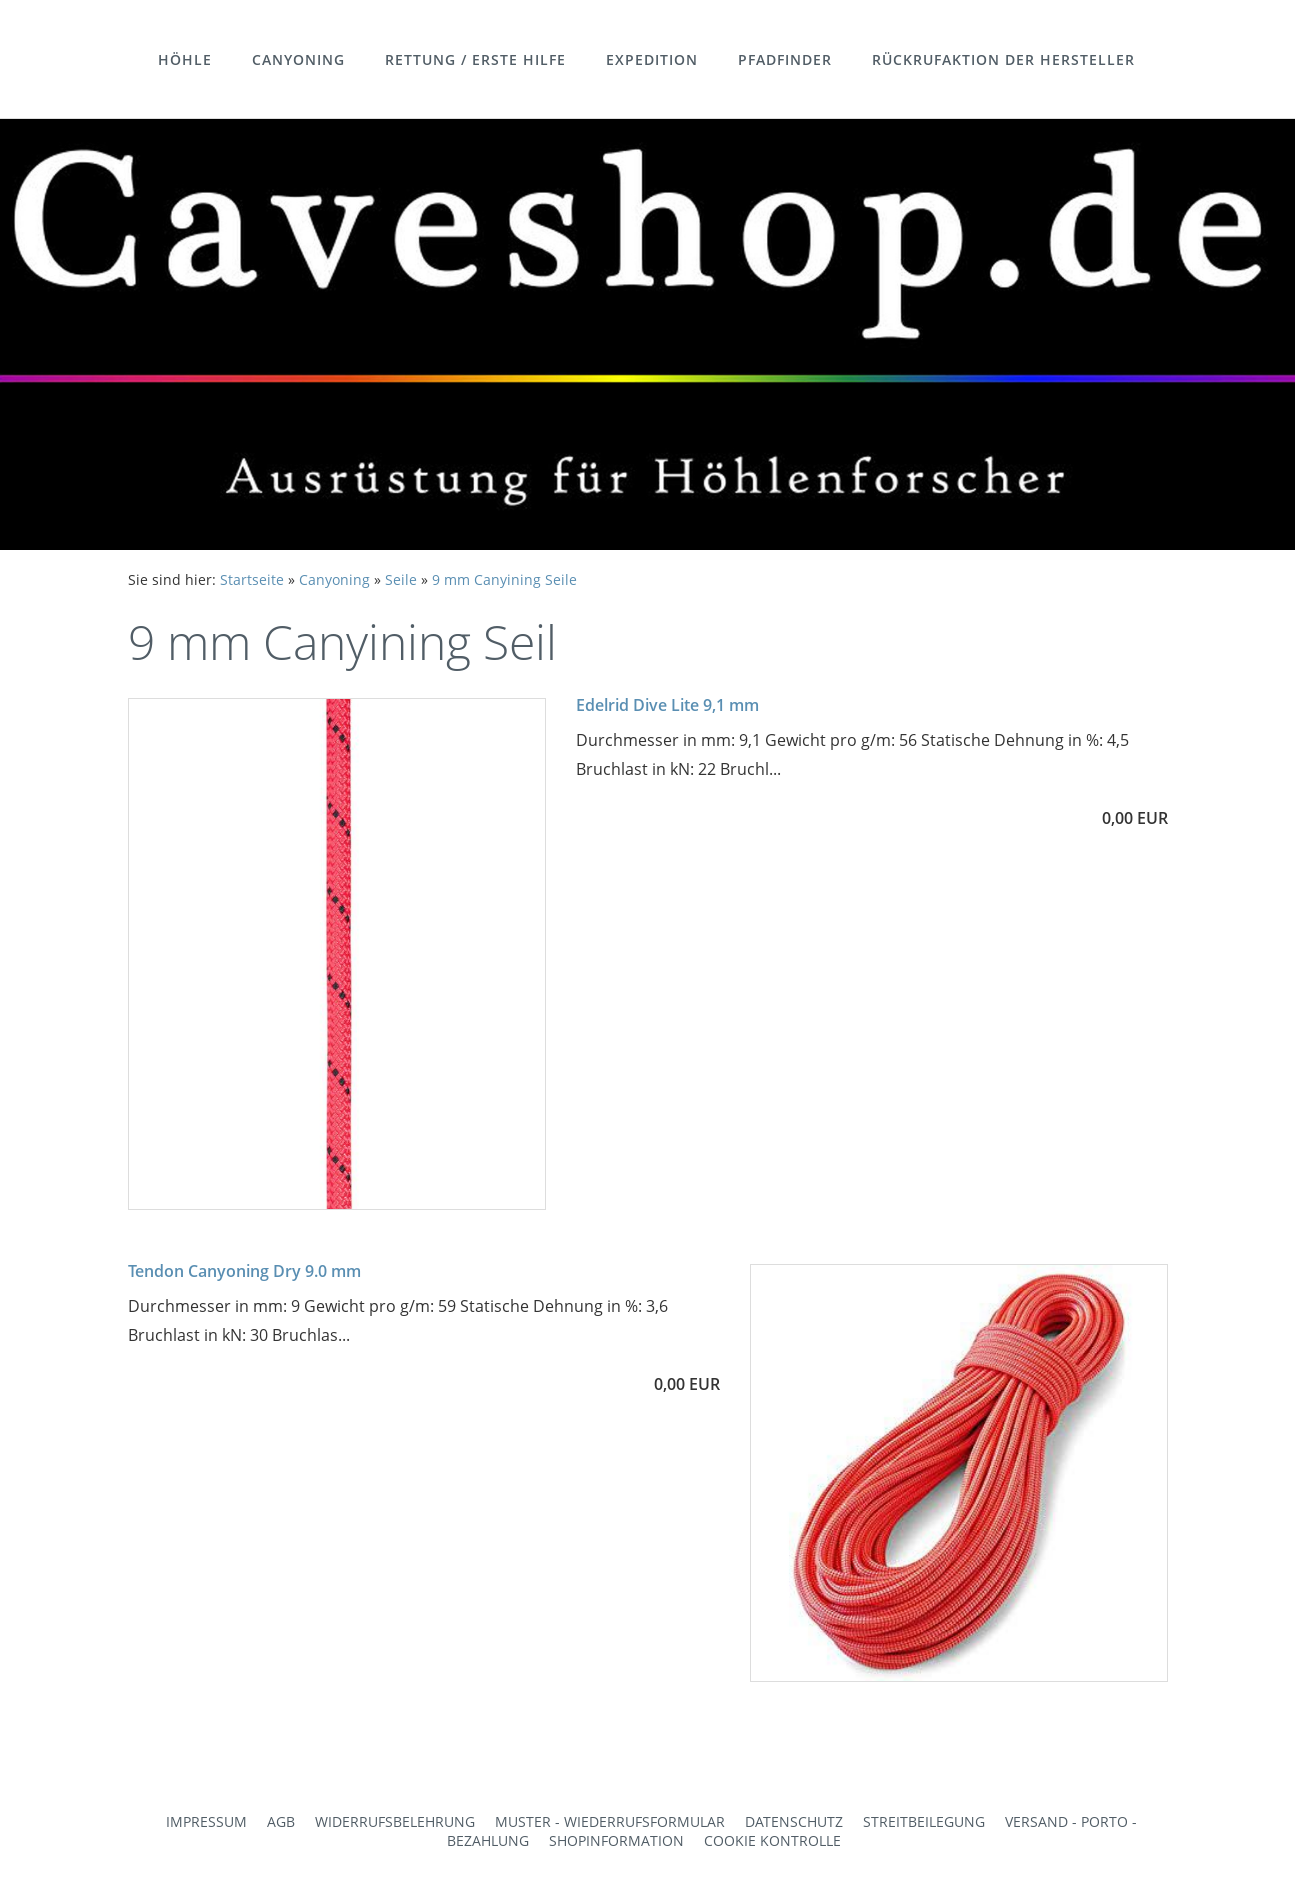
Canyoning (298, 59)
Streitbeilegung (924, 1821)
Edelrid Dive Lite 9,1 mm (667, 705)
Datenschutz (794, 1821)
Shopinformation (616, 1840)
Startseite (252, 579)
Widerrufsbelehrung (395, 1821)
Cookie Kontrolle (772, 1840)
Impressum (206, 1821)
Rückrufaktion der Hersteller (1003, 59)
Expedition (652, 59)
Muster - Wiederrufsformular (610, 1821)
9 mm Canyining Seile (504, 579)
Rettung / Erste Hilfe (475, 59)
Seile (401, 579)
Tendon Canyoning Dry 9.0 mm (244, 1271)
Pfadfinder (785, 59)
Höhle (185, 59)
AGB (281, 1821)
